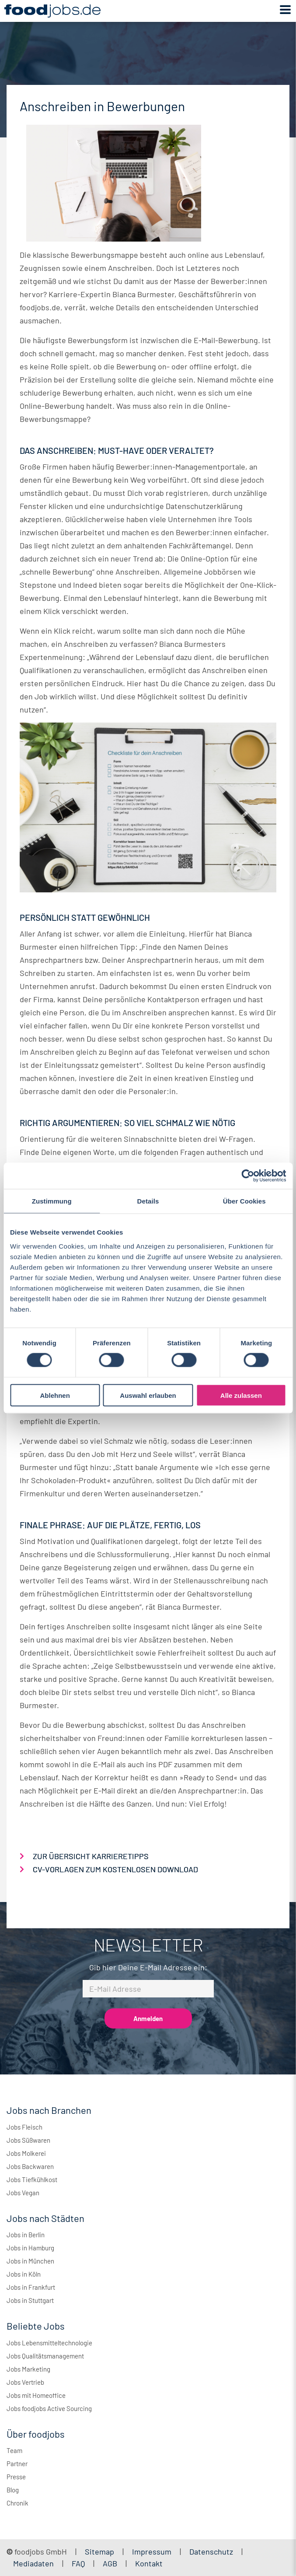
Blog (13, 2490)
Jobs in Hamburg (30, 2248)
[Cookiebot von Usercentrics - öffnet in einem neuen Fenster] (247, 1176)
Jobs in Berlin (26, 2235)
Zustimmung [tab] (52, 1201)
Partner (17, 2463)
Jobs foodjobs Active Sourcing (49, 2408)
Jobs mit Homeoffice (36, 2395)
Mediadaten (33, 2563)
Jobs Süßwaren (28, 2140)
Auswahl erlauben (148, 1395)
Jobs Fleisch (24, 2127)
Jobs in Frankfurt (31, 2287)
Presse (16, 2477)
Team (14, 2450)
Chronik (17, 2503)
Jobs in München (30, 2261)
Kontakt (149, 2563)
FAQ (78, 2563)
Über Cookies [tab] (244, 1201)
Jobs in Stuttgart (30, 2300)
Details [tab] (148, 1201)
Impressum (151, 2551)
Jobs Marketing (28, 2369)
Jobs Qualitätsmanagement (45, 2356)
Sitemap (99, 2551)
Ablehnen (55, 1395)
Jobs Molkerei (26, 2153)
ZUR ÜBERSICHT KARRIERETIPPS (91, 1856)
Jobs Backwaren (30, 2166)
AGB (111, 2563)
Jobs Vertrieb (25, 2382)
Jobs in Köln (24, 2274)
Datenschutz (212, 2551)
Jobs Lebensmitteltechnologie (49, 2343)
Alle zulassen (241, 1395)
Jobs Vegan (23, 2193)
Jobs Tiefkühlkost (32, 2179)
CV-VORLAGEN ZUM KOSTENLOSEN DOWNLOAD (115, 1869)
